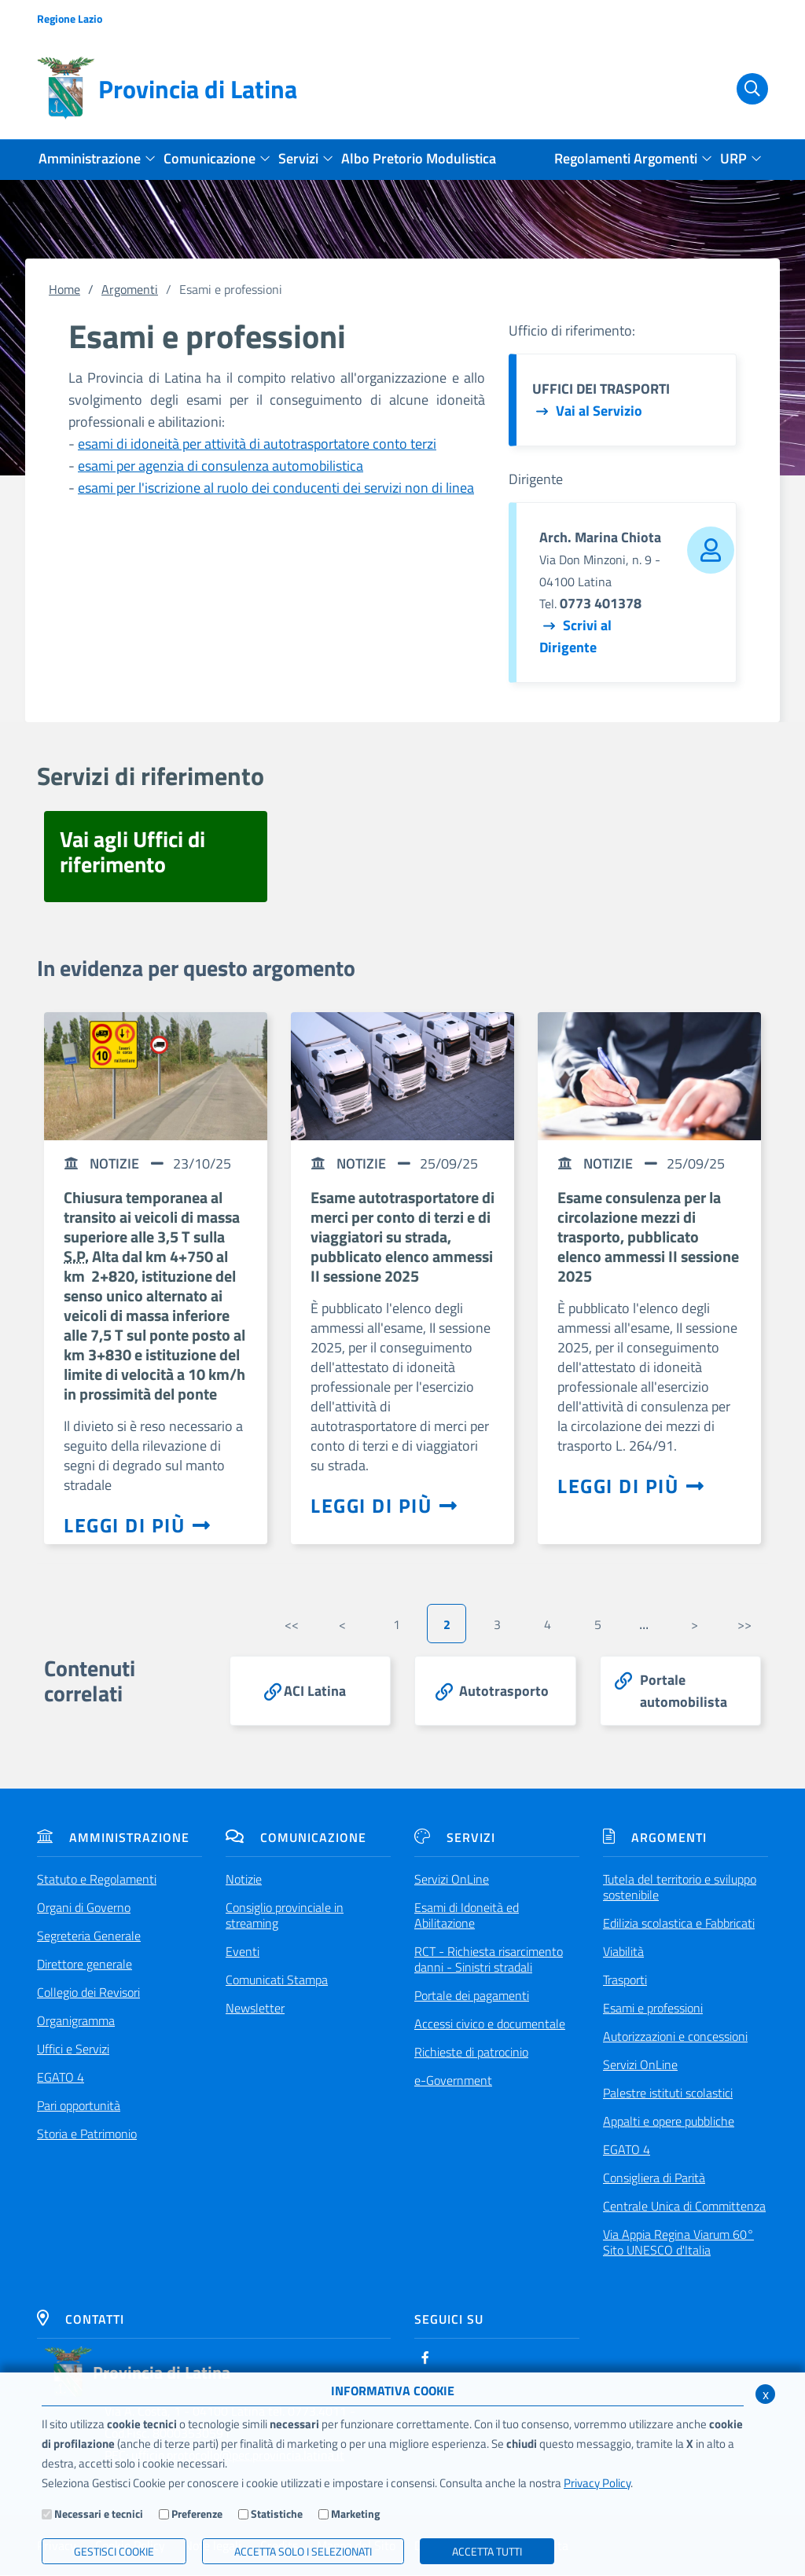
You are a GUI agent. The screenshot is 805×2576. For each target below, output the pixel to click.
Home (64, 289)
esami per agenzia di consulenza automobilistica (220, 465)
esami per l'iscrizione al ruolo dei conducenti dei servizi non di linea (276, 487)
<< (292, 1624)
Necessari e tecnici (98, 2513)
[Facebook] (425, 2358)
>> (744, 1624)
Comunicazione (296, 1838)
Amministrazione (113, 1838)
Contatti (80, 2319)
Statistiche (277, 2513)
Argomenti (129, 289)
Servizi (454, 1838)
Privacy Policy (597, 2483)
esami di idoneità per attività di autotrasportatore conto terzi (257, 443)
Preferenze (196, 2513)
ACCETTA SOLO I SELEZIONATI (303, 2551)
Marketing (355, 2513)
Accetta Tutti (487, 2551)
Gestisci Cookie (114, 2551)
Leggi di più (137, 1525)
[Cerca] (743, 89)
